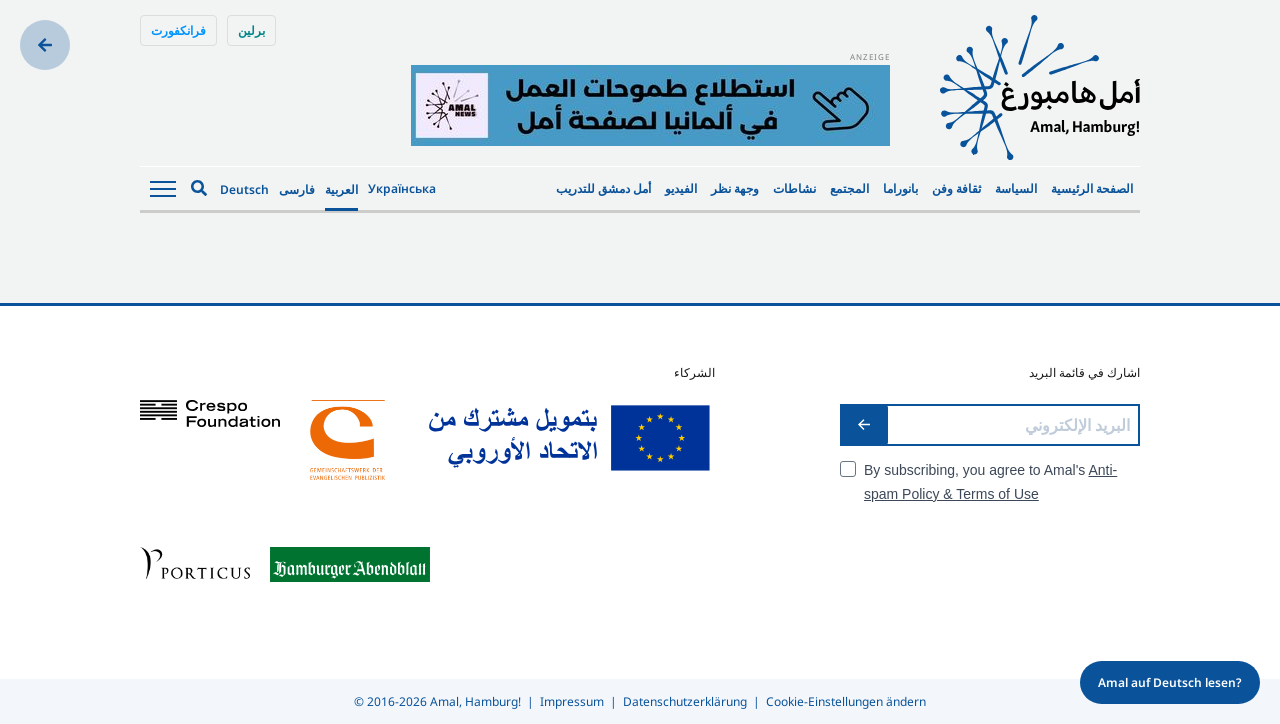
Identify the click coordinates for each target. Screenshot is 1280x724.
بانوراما (900, 188)
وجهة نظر (735, 188)
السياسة (1016, 188)
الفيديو (681, 188)
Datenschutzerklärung (685, 701)
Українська (402, 188)
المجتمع (849, 188)
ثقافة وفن (956, 188)
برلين (251, 30)
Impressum (572, 701)
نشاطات (794, 188)
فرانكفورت (178, 30)
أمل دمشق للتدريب (603, 188)
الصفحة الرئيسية (1092, 188)
